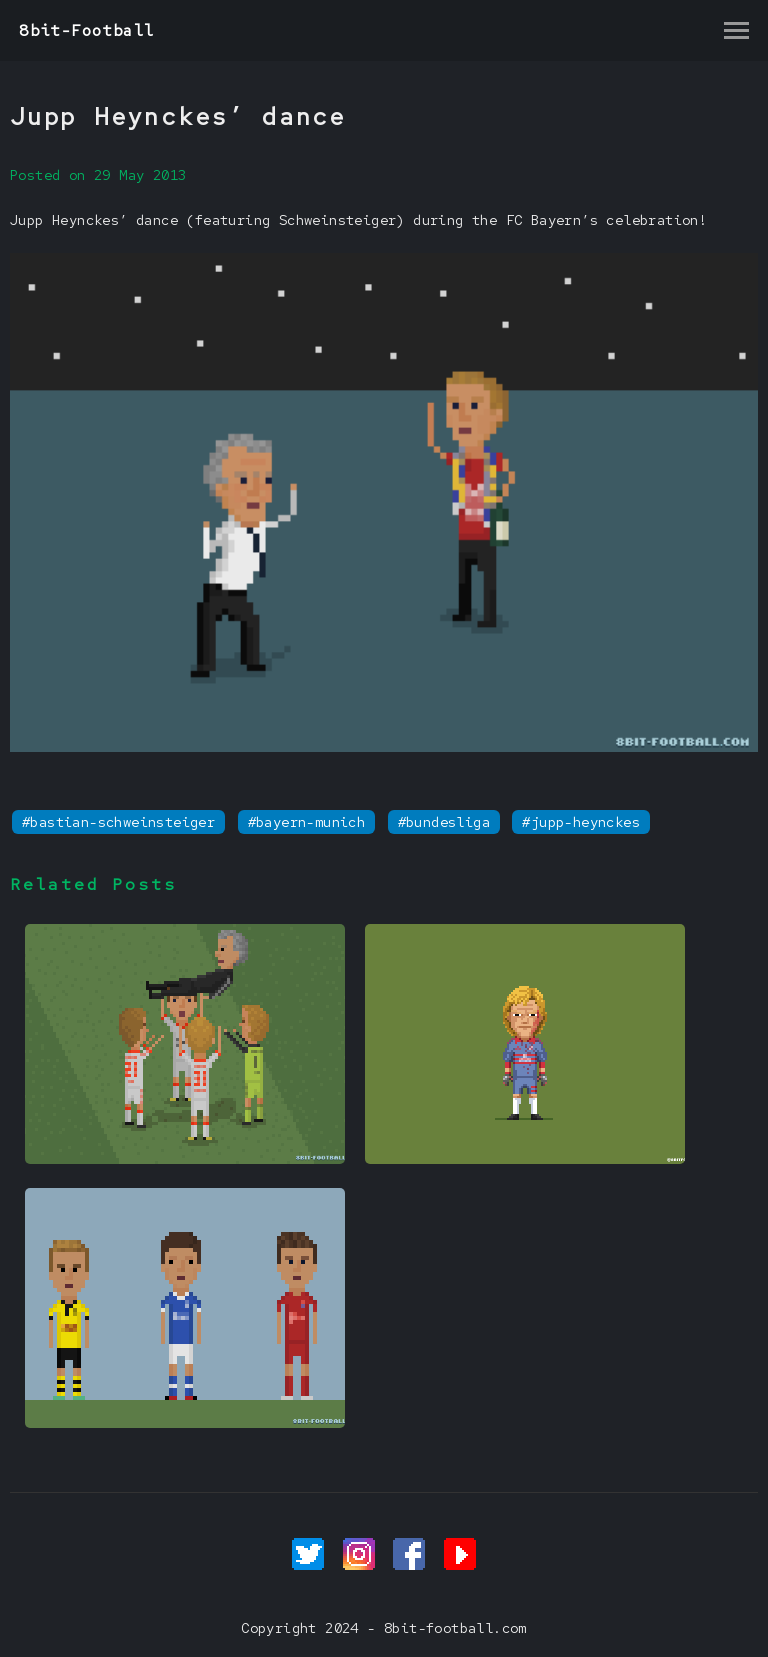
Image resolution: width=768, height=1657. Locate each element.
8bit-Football (86, 30)
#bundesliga (444, 822)
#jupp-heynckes (581, 822)
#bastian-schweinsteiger (118, 822)
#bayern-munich (307, 822)
